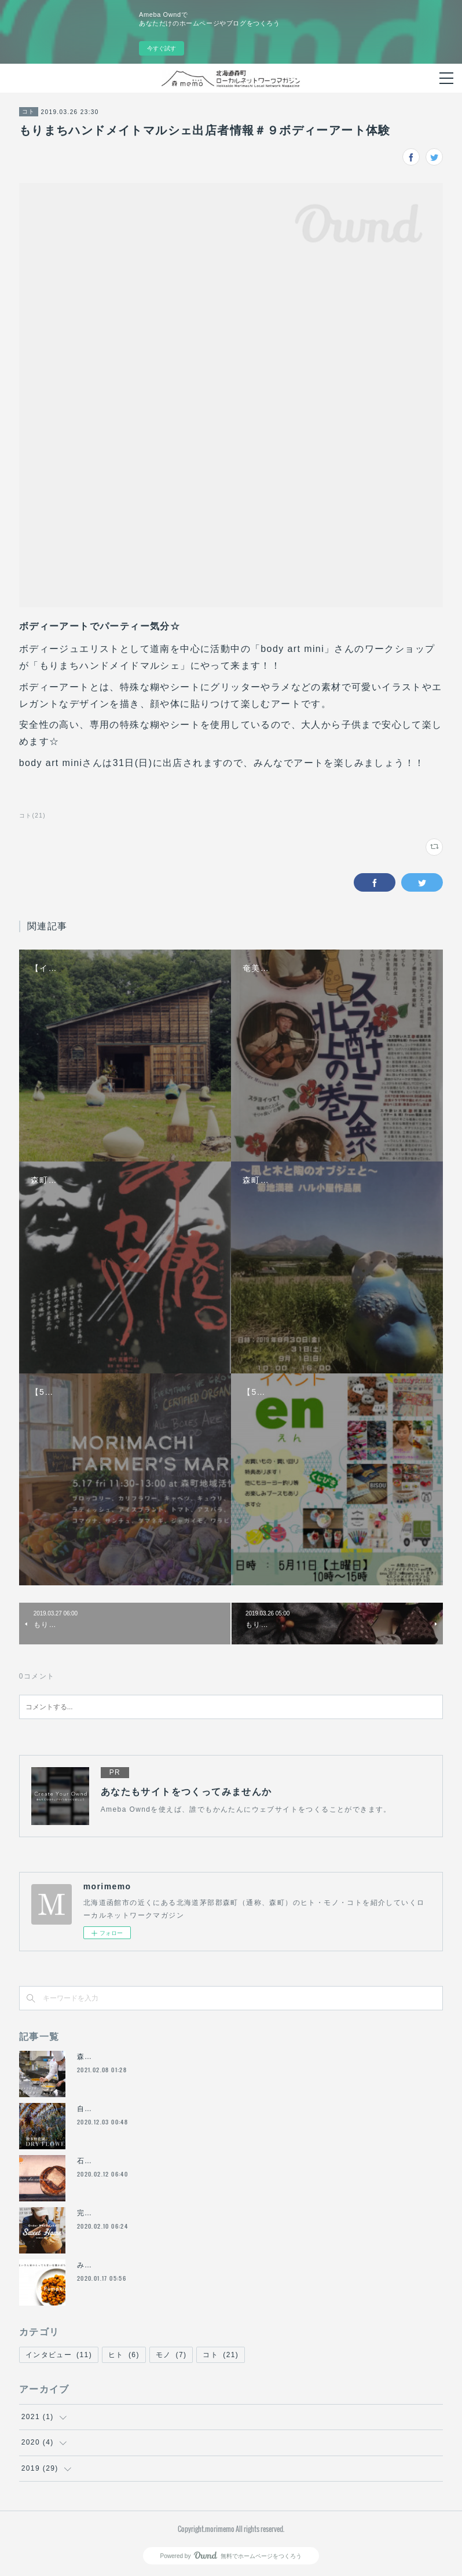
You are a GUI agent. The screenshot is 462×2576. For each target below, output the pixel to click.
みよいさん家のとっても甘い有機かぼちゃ (151, 2265)
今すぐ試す (161, 48)
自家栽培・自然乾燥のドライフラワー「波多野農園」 (170, 2109)
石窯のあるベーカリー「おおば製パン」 (147, 2161)
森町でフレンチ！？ (112, 2057)
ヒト (124, 2355)
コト (28, 111)
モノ (171, 2355)
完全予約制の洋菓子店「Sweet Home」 (147, 2213)
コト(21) (32, 815)
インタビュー (58, 2355)
